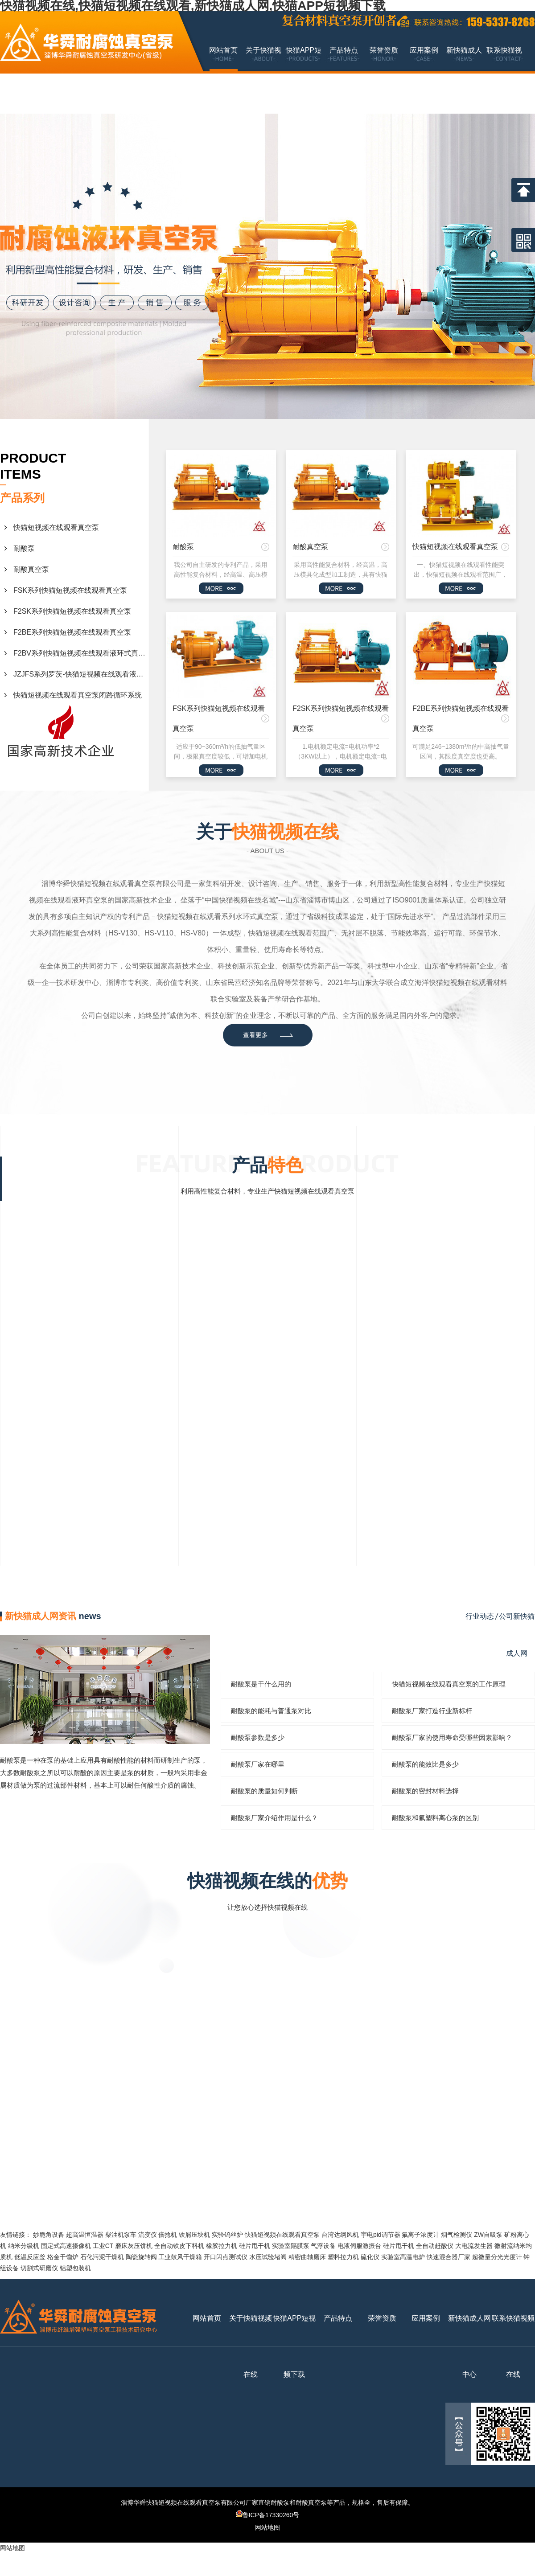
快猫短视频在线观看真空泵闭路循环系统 (77, 695)
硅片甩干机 (254, 2245)
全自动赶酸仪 (434, 2245)
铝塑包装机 (75, 2268)
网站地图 (267, 2527)
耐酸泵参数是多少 (257, 1737)
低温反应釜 (29, 2256)
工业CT (103, 2245)
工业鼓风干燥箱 (180, 2256)
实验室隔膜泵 (290, 2245)
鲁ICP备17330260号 (268, 2515)
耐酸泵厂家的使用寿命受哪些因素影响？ (452, 1737)
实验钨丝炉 (227, 2234)
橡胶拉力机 (221, 2245)
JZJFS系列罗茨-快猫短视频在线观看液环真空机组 (81, 674)
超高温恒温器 (84, 2234)
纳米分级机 (23, 2245)
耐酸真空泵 (31, 569)
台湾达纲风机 (340, 2234)
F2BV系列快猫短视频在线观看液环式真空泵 (81, 653)
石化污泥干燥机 (102, 2256)
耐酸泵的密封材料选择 (425, 1791)
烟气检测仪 (456, 2234)
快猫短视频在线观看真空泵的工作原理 (449, 1684)
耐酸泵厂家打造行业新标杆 (432, 1711)
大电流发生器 (474, 2245)
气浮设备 (323, 2245)
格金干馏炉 (62, 2256)
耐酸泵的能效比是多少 (425, 1764)
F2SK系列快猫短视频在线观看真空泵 (72, 611)
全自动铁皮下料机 (179, 2245)
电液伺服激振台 (359, 2245)
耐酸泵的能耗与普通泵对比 (271, 1711)
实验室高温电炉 (403, 2256)
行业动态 (479, 1616)
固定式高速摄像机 (66, 2245)
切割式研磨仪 (39, 2268)
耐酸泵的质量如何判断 (264, 1791)
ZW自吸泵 (488, 2234)
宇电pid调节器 (380, 2234)
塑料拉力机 (343, 2256)
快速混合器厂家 (448, 2256)
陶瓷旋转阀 (141, 2256)
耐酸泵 (24, 548)
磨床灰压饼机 (133, 2245)
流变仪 (147, 2234)
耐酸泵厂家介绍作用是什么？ (274, 1817)
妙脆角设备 (48, 2234)
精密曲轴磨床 (307, 2256)
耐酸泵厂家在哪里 (257, 1764)
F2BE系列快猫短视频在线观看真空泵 (72, 632)
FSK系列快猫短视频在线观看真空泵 (70, 590)
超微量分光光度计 (497, 2256)
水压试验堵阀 (268, 2256)
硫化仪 (370, 2256)
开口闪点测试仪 (225, 2256)
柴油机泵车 (120, 2234)
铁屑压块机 (194, 2234)
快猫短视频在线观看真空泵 (56, 527)
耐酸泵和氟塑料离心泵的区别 (435, 1817)
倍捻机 (167, 2234)
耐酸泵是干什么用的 (261, 1684)
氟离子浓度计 (420, 2234)
